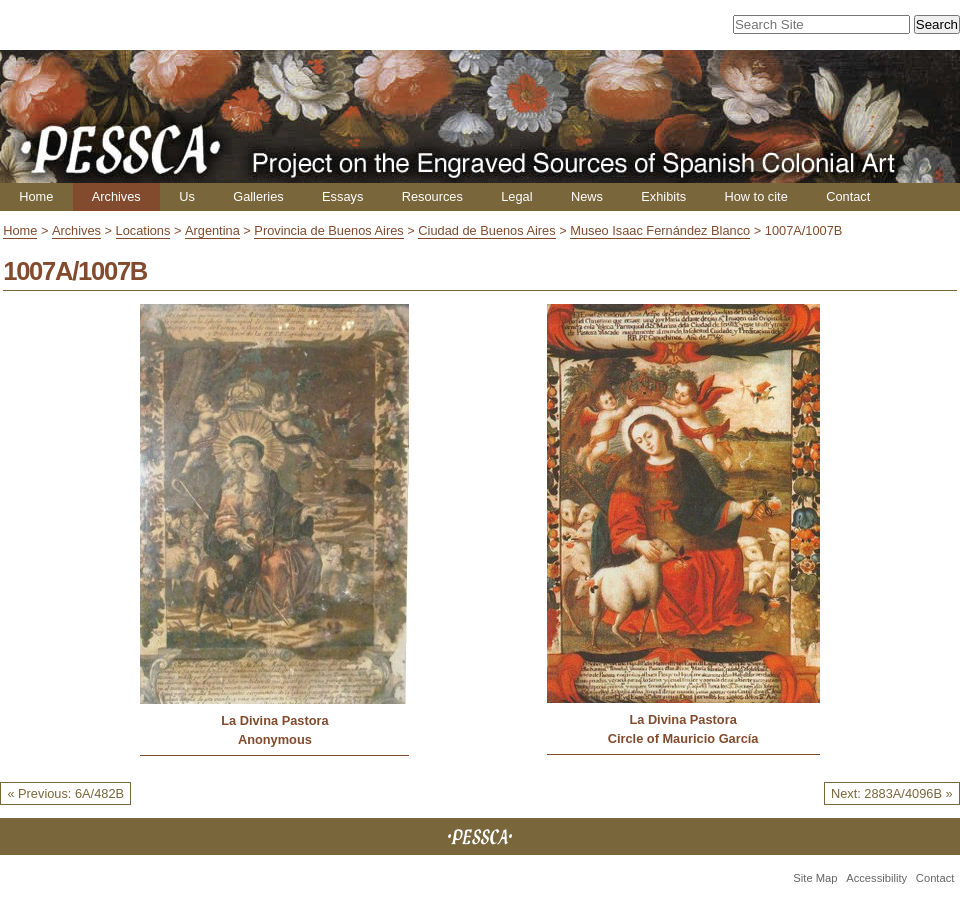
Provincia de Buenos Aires (328, 230)
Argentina (212, 230)
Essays (342, 196)
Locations (143, 230)
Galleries (258, 196)
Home (36, 196)
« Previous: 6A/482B (65, 793)
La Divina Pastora (274, 720)
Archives (116, 196)
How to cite (755, 196)
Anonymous (275, 739)
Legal (516, 196)
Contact (848, 196)
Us (187, 196)
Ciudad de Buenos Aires (486, 230)
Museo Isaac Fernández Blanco (660, 230)
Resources (432, 196)
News (587, 196)
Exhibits (663, 196)
